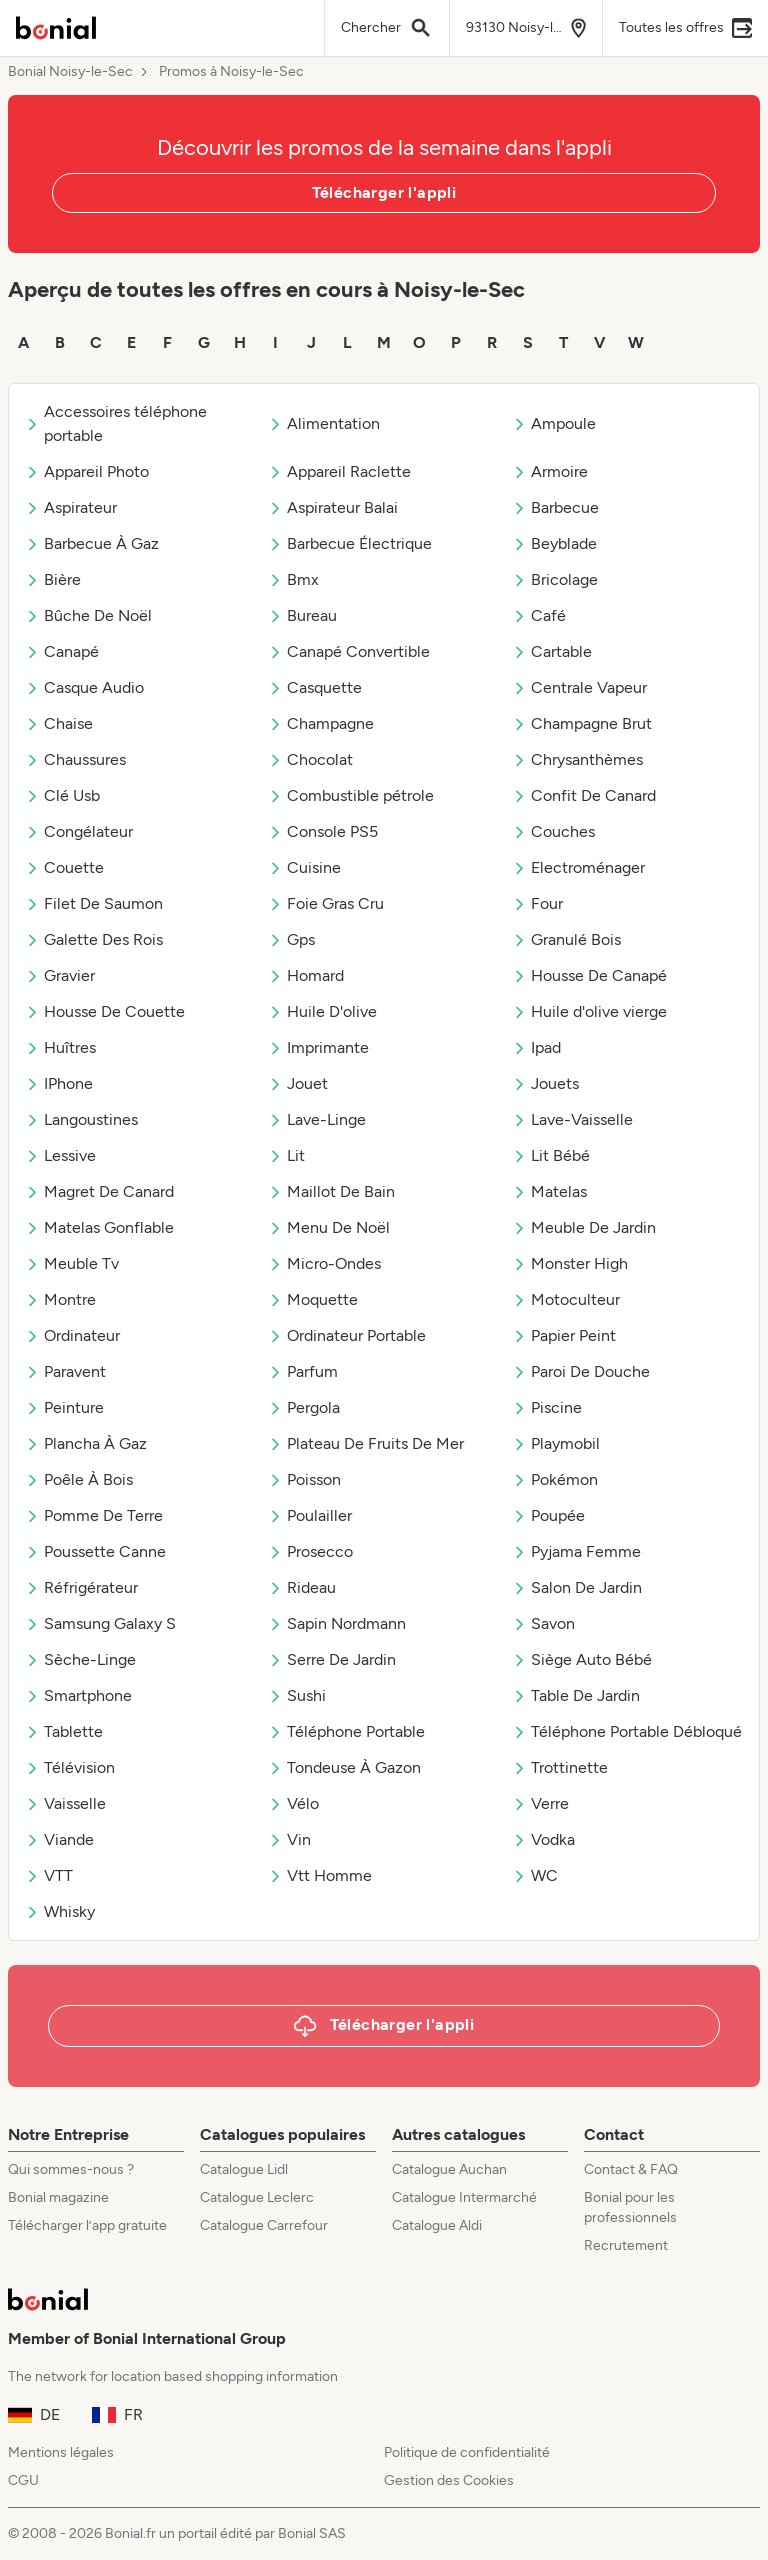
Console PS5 (323, 831)
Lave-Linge (317, 1119)
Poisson (304, 1479)
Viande (59, 1839)
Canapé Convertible (349, 651)
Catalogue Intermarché (464, 2197)
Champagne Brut (582, 723)
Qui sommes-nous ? (71, 2169)
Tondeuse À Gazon (344, 1767)
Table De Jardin (576, 1695)
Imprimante (318, 1047)
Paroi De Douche (581, 1371)
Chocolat (310, 759)
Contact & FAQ (631, 2169)
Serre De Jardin (332, 1659)
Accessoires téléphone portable (116, 423)
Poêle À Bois (79, 1479)
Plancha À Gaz (86, 1443)
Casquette (315, 687)
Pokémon (555, 1479)
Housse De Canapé (589, 975)
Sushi (297, 1695)
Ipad (536, 1047)
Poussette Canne (95, 1551)
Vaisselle (65, 1803)
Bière (53, 579)
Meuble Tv (72, 1263)
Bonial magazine (58, 2197)
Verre (540, 1803)
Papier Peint (564, 1335)
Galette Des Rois (94, 939)
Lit (286, 1155)
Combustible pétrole (351, 795)
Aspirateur (71, 507)
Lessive (60, 1155)
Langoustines (81, 1119)
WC (535, 1875)
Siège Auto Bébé (582, 1659)
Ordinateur (72, 1335)
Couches (553, 831)
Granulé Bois (566, 939)
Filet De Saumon (94, 903)
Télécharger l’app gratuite (87, 2225)
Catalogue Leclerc (257, 2197)
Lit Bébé (551, 1155)
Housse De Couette (105, 1011)
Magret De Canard (99, 1191)
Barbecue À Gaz (92, 543)
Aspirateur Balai (333, 507)
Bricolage (555, 579)
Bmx (293, 579)
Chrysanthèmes (577, 759)
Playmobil (556, 1443)
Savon (543, 1623)
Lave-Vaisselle (572, 1119)
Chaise (59, 723)
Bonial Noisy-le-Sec (70, 72)
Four (537, 903)
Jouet (298, 1083)
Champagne (321, 723)
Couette (64, 867)
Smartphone (78, 1695)
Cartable (552, 651)
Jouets (545, 1083)
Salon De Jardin (577, 1587)
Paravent (65, 1371)
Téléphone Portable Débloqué (627, 1731)
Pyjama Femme (576, 1551)
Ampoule (554, 423)
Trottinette (560, 1767)
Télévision (70, 1767)
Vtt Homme (320, 1875)
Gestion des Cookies (449, 2480)
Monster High (570, 1263)
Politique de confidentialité (467, 2452)
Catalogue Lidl (244, 2169)
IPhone (59, 1083)
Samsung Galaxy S (100, 1623)
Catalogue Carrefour (264, 2225)
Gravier (60, 975)
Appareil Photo (87, 471)
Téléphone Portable (346, 1731)
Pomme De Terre (94, 1515)
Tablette (64, 1731)
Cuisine (304, 867)
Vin (289, 1839)
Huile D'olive (322, 1011)
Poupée (548, 1515)
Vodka (543, 1839)
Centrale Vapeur (579, 687)
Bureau (302, 615)
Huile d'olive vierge (589, 1011)
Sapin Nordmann (337, 1623)
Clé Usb (62, 795)
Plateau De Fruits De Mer (366, 1443)
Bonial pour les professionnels (630, 2207)
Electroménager (578, 867)
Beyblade (554, 543)
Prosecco (310, 1551)
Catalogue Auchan (449, 2169)
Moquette (313, 1299)
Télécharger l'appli (384, 192)
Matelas (549, 1191)
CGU (23, 2480)
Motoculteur (566, 1299)
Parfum (303, 1371)
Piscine (547, 1407)
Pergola (304, 1407)
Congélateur (79, 831)
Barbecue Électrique (350, 543)
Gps (291, 939)
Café (539, 615)
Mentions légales (61, 2452)
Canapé (62, 651)
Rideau (302, 1587)
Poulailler (310, 1515)
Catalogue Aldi (437, 2225)
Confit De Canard (584, 795)
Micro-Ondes (324, 1263)
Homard (306, 975)
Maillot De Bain (331, 1191)
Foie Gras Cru (326, 903)
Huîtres (60, 1047)
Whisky (60, 1911)
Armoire (550, 471)
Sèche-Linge (80, 1659)
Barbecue (555, 507)
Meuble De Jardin (584, 1227)
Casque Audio (84, 687)
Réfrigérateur (81, 1587)
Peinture (64, 1407)
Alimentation (324, 423)
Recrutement (626, 2245)
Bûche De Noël (88, 615)
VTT (49, 1875)
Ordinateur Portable (347, 1335)
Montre (60, 1299)
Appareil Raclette (339, 471)
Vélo (293, 1803)
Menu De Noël (329, 1227)
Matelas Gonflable (99, 1227)
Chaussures (75, 759)
